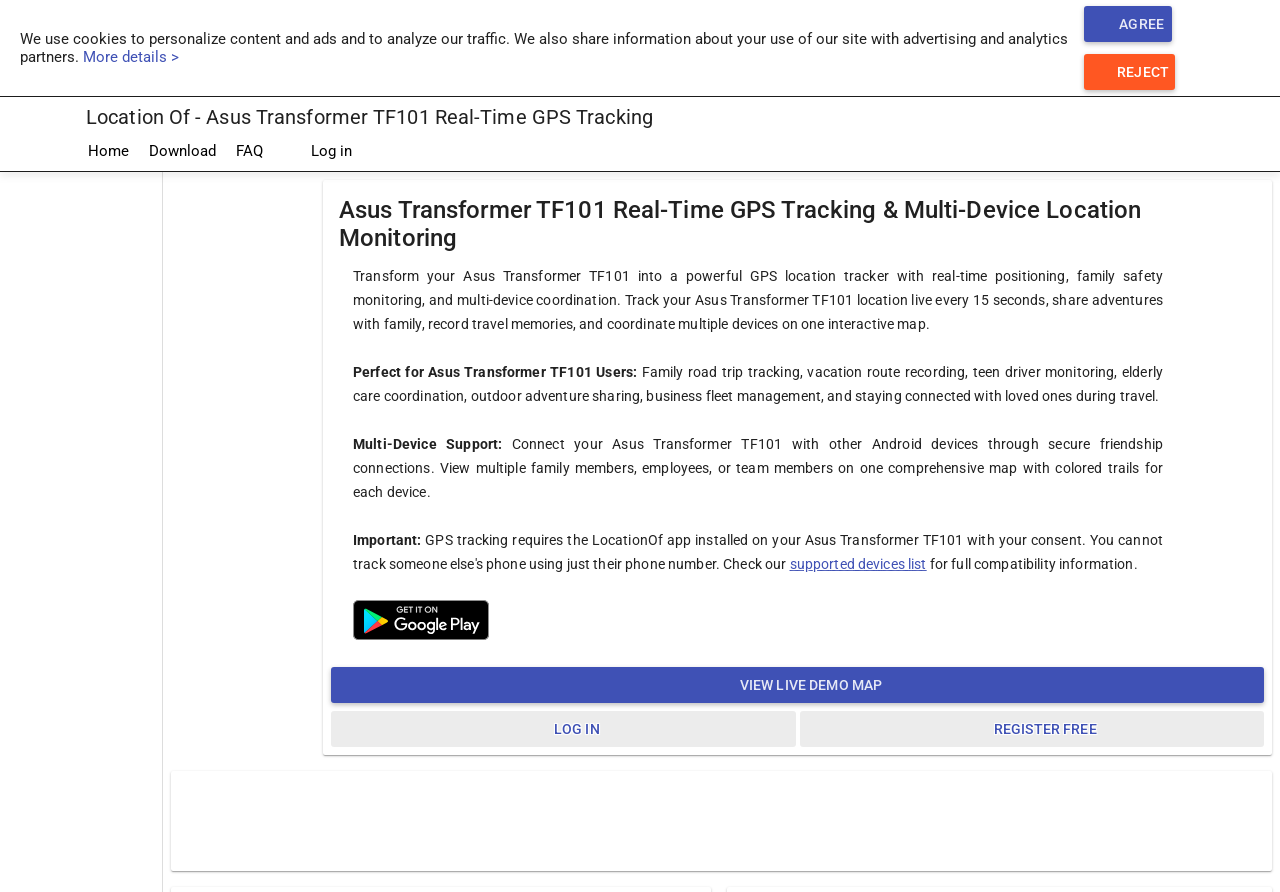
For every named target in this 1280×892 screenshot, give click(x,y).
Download (182, 151)
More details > (131, 57)
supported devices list (858, 564)
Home (108, 151)
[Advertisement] (81, 473)
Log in (317, 152)
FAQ (249, 151)
